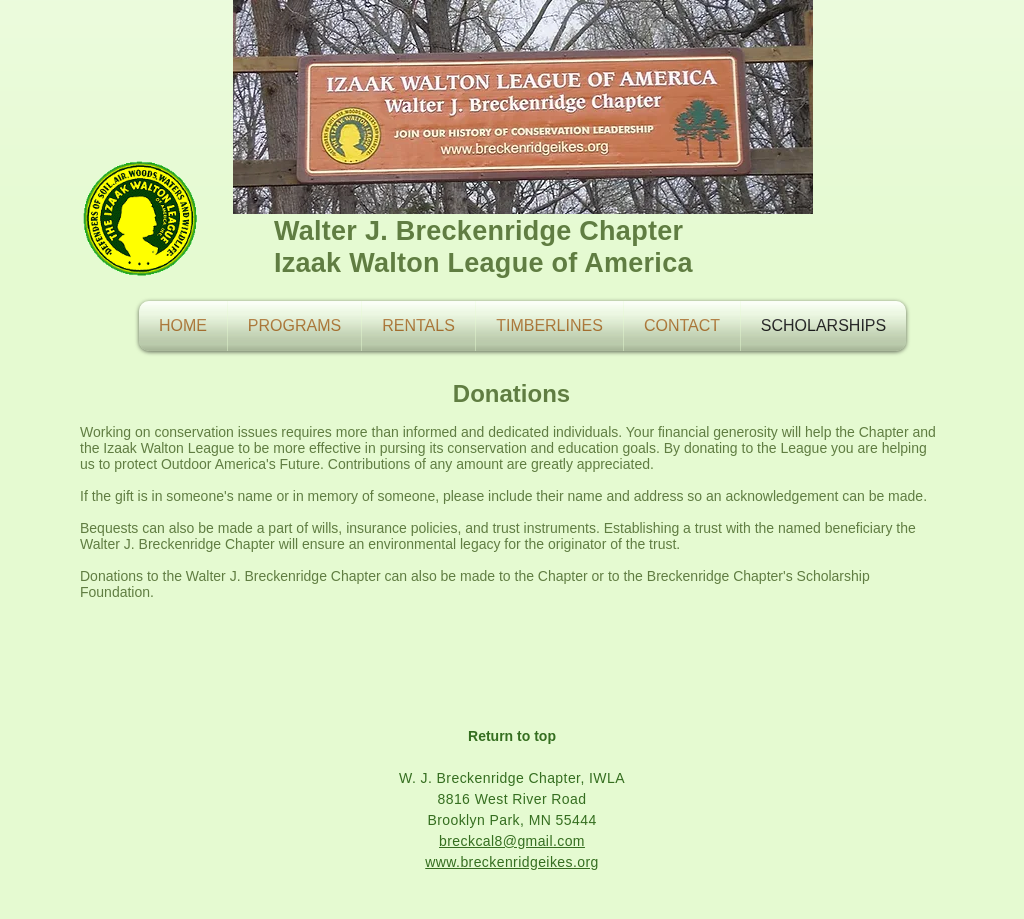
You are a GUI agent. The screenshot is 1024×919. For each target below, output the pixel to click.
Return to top (512, 736)
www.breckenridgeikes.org (512, 862)
